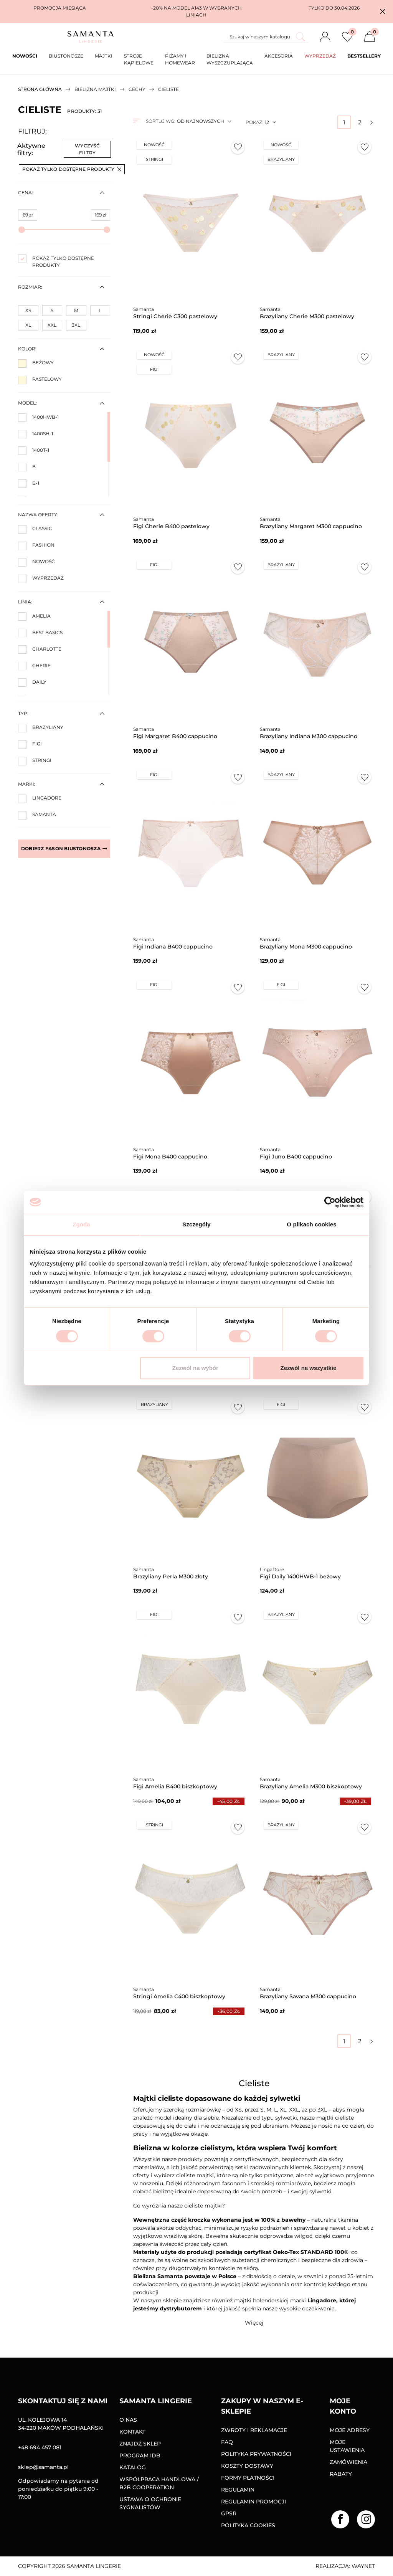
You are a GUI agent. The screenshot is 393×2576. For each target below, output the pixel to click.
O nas (128, 2419)
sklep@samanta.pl (43, 2467)
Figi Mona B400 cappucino (170, 1156)
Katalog (132, 2467)
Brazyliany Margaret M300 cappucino (311, 526)
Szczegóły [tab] (196, 1224)
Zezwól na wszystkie (309, 1368)
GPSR (228, 2513)
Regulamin (237, 2489)
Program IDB (139, 2455)
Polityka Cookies (248, 2525)
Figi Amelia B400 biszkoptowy (175, 1786)
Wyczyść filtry (87, 149)
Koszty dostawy (247, 2465)
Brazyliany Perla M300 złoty (170, 1576)
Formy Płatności (247, 2477)
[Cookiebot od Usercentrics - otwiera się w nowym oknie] (329, 1202)
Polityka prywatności (256, 2453)
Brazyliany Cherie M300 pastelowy (307, 316)
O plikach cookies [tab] (311, 1224)
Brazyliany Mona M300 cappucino (306, 946)
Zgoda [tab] (81, 1224)
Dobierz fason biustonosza (64, 848)
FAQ (227, 2442)
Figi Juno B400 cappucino (296, 1156)
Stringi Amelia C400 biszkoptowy (179, 1996)
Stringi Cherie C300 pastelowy (175, 316)
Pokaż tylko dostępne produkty (71, 169)
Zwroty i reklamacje (254, 2430)
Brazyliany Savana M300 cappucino (308, 1996)
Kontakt (132, 2431)
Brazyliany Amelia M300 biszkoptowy (311, 1786)
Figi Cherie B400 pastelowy (171, 526)
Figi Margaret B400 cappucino (175, 736)
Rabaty (341, 2473)
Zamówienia (348, 2462)
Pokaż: (254, 122)
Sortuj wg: (160, 121)
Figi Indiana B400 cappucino (173, 946)
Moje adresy (350, 2430)
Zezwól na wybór (195, 1368)
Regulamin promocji (253, 2501)
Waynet (363, 2566)
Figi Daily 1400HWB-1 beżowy (300, 1576)
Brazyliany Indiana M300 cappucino (308, 736)
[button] (382, 11)
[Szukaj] (266, 37)
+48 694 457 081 (39, 2447)
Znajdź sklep (140, 2443)
